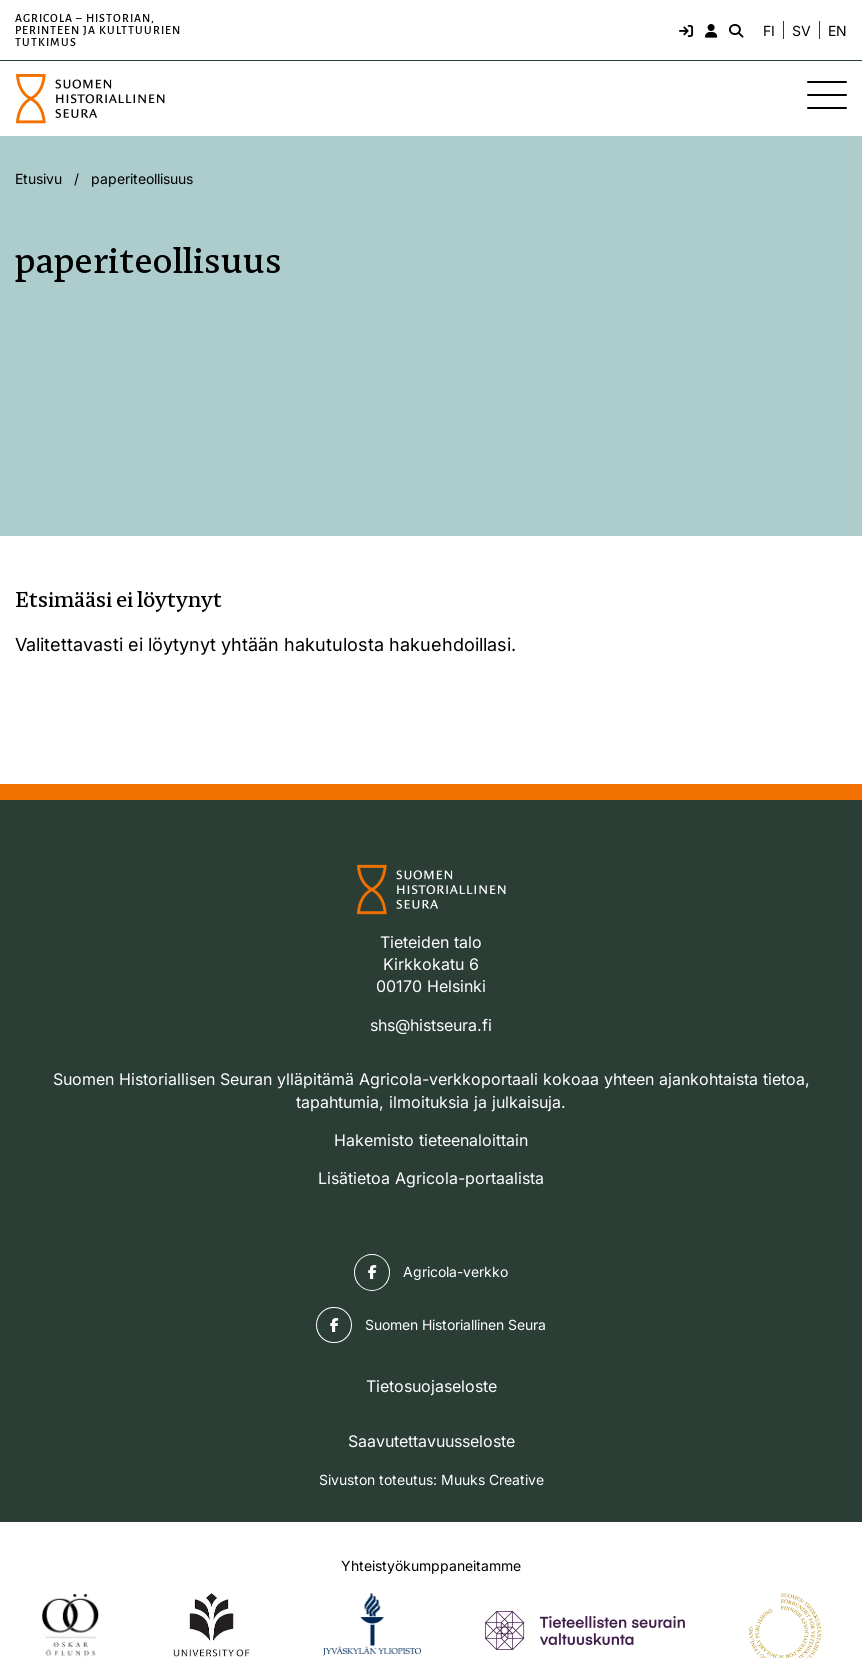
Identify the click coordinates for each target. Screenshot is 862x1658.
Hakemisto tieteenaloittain (431, 1140)
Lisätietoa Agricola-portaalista (431, 1178)
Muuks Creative (492, 1479)
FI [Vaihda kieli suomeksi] (769, 31)
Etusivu (38, 178)
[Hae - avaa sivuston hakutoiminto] (734, 30)
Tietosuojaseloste (431, 1386)
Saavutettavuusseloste (431, 1441)
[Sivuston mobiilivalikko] (827, 95)
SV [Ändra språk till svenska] (801, 31)
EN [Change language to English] (837, 31)
